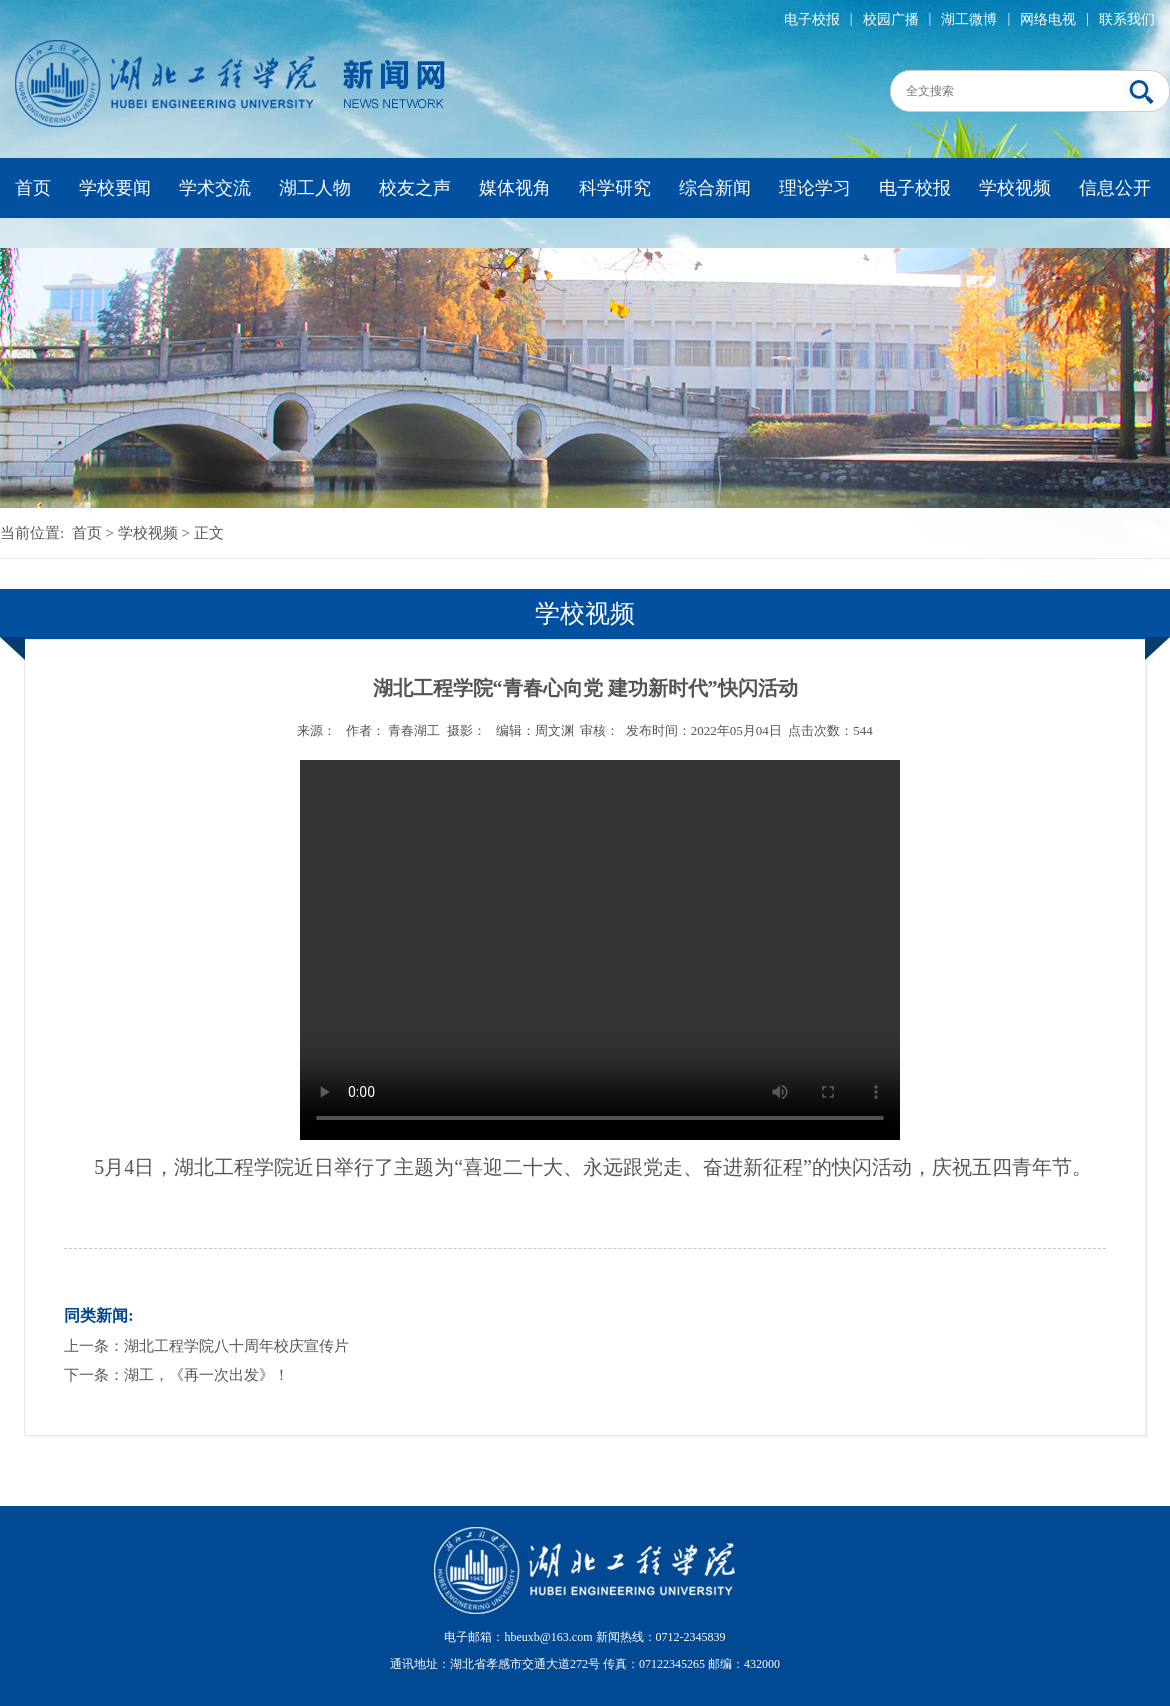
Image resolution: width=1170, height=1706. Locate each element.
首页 (33, 188)
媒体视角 (515, 188)
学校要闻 (115, 188)
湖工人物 (315, 188)
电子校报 (812, 19)
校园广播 (891, 19)
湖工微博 (969, 19)
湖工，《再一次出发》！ (206, 1375)
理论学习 (815, 188)
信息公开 (1115, 188)
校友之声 (415, 188)
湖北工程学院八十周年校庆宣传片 (236, 1346)
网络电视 (1048, 19)
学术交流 (215, 188)
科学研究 (615, 188)
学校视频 (1015, 188)
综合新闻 (715, 188)
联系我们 (1127, 19)
